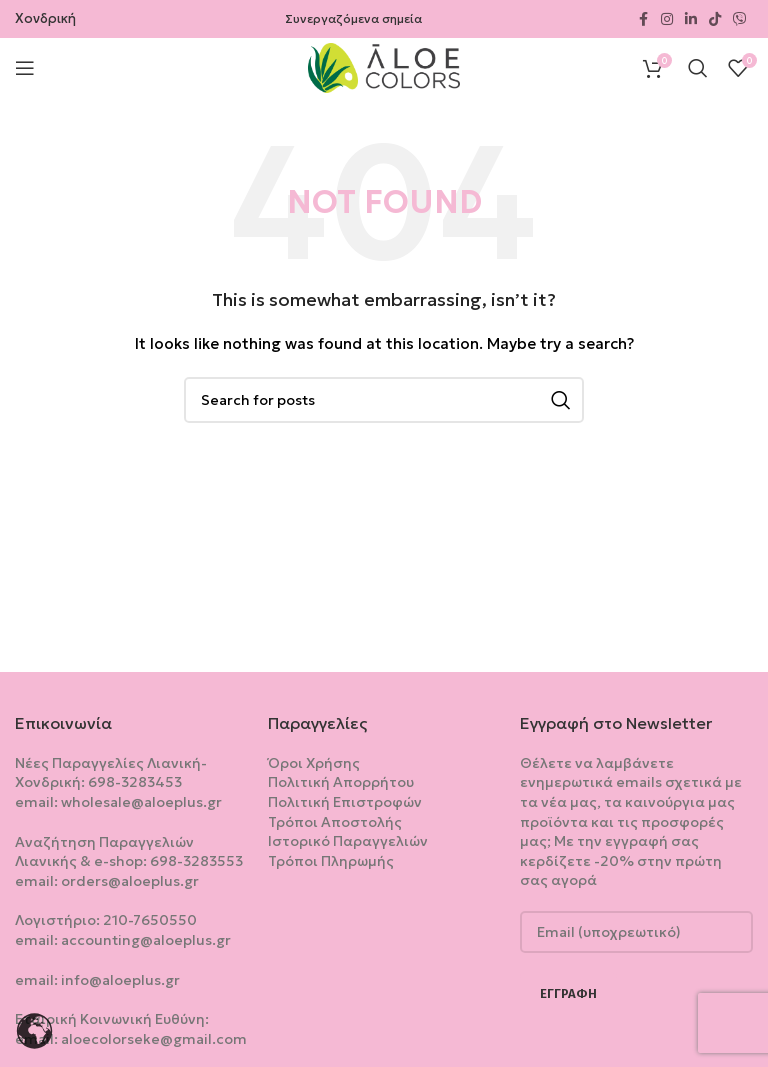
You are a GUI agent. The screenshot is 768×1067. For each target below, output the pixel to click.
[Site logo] (384, 66)
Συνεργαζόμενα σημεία (353, 18)
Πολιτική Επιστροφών (345, 802)
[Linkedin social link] (691, 19)
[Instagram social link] (667, 19)
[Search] (698, 68)
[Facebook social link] (643, 19)
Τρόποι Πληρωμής (331, 861)
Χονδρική (45, 18)
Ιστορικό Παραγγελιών (348, 841)
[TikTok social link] (715, 19)
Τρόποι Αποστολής (335, 822)
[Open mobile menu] (25, 68)
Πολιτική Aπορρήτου (341, 782)
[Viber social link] (740, 19)
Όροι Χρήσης (314, 763)
